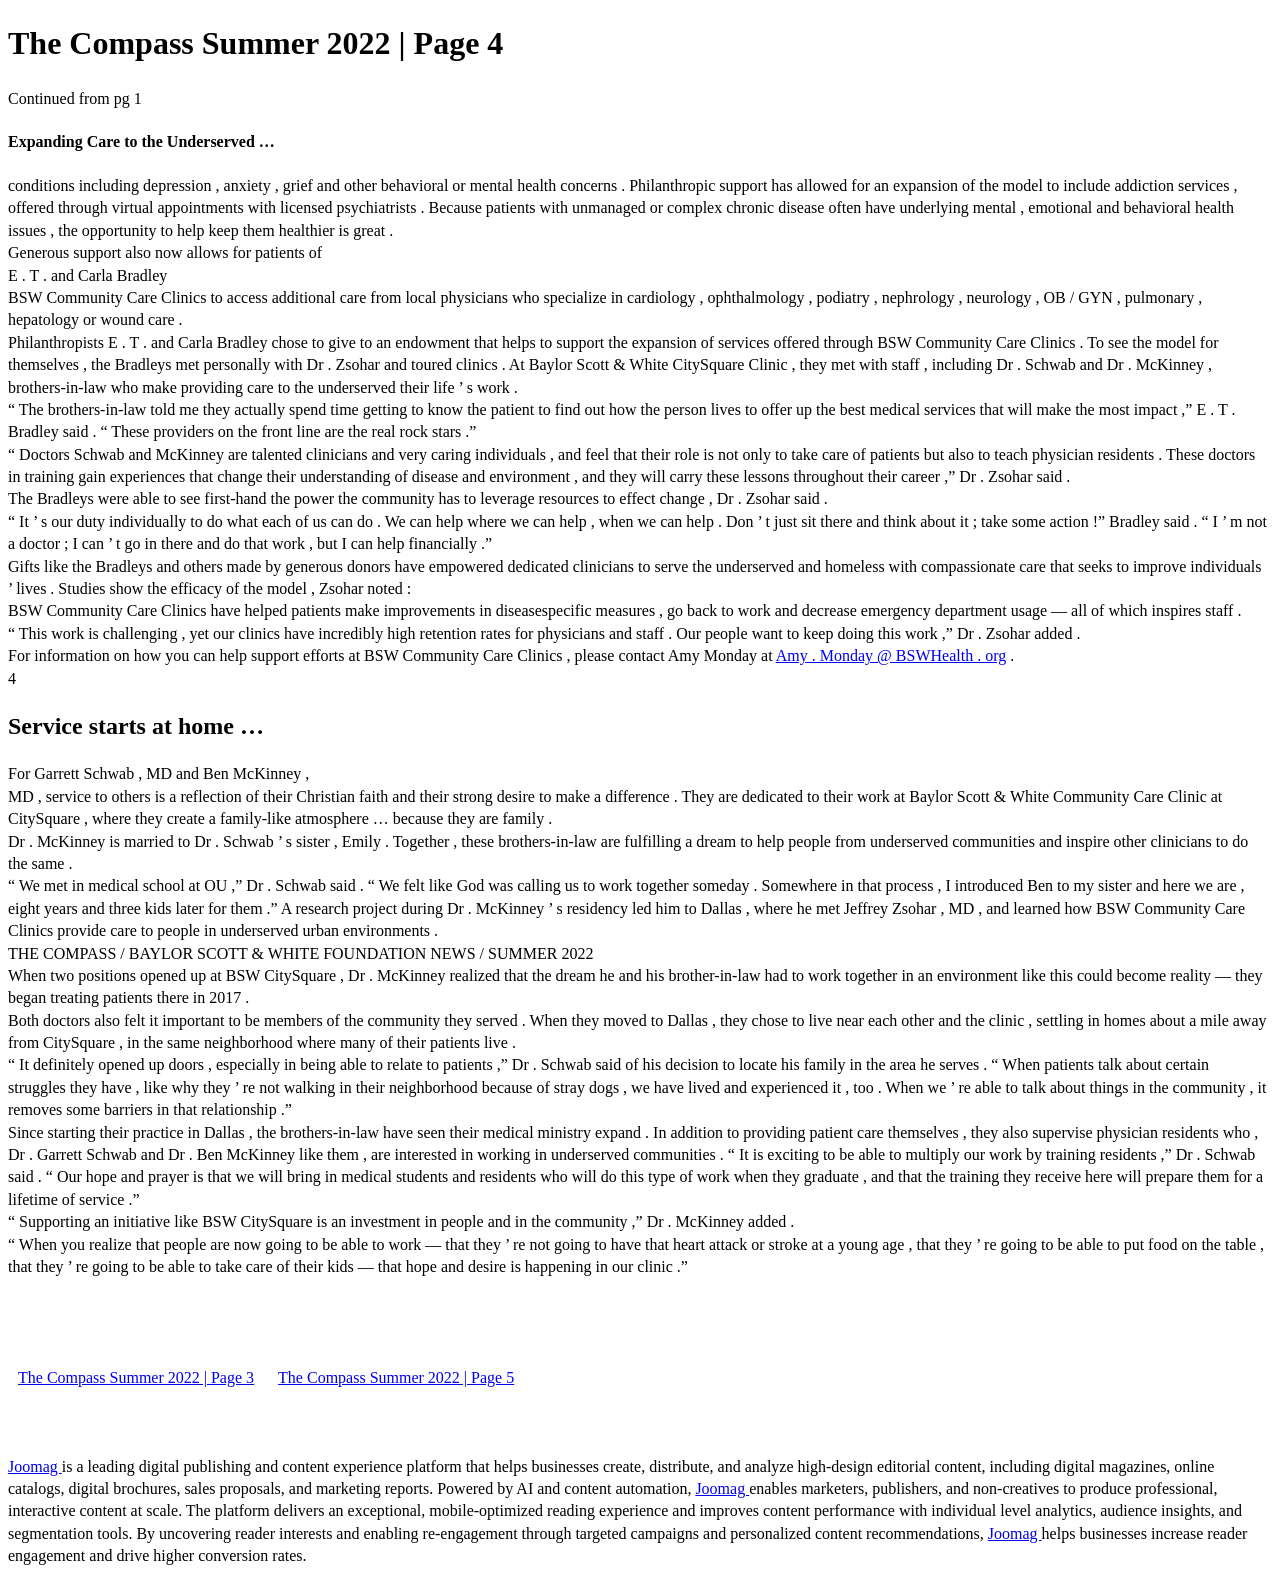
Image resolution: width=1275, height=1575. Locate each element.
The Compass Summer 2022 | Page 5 (396, 1377)
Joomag (35, 1466)
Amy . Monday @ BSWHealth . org (891, 655)
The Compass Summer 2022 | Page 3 (136, 1377)
